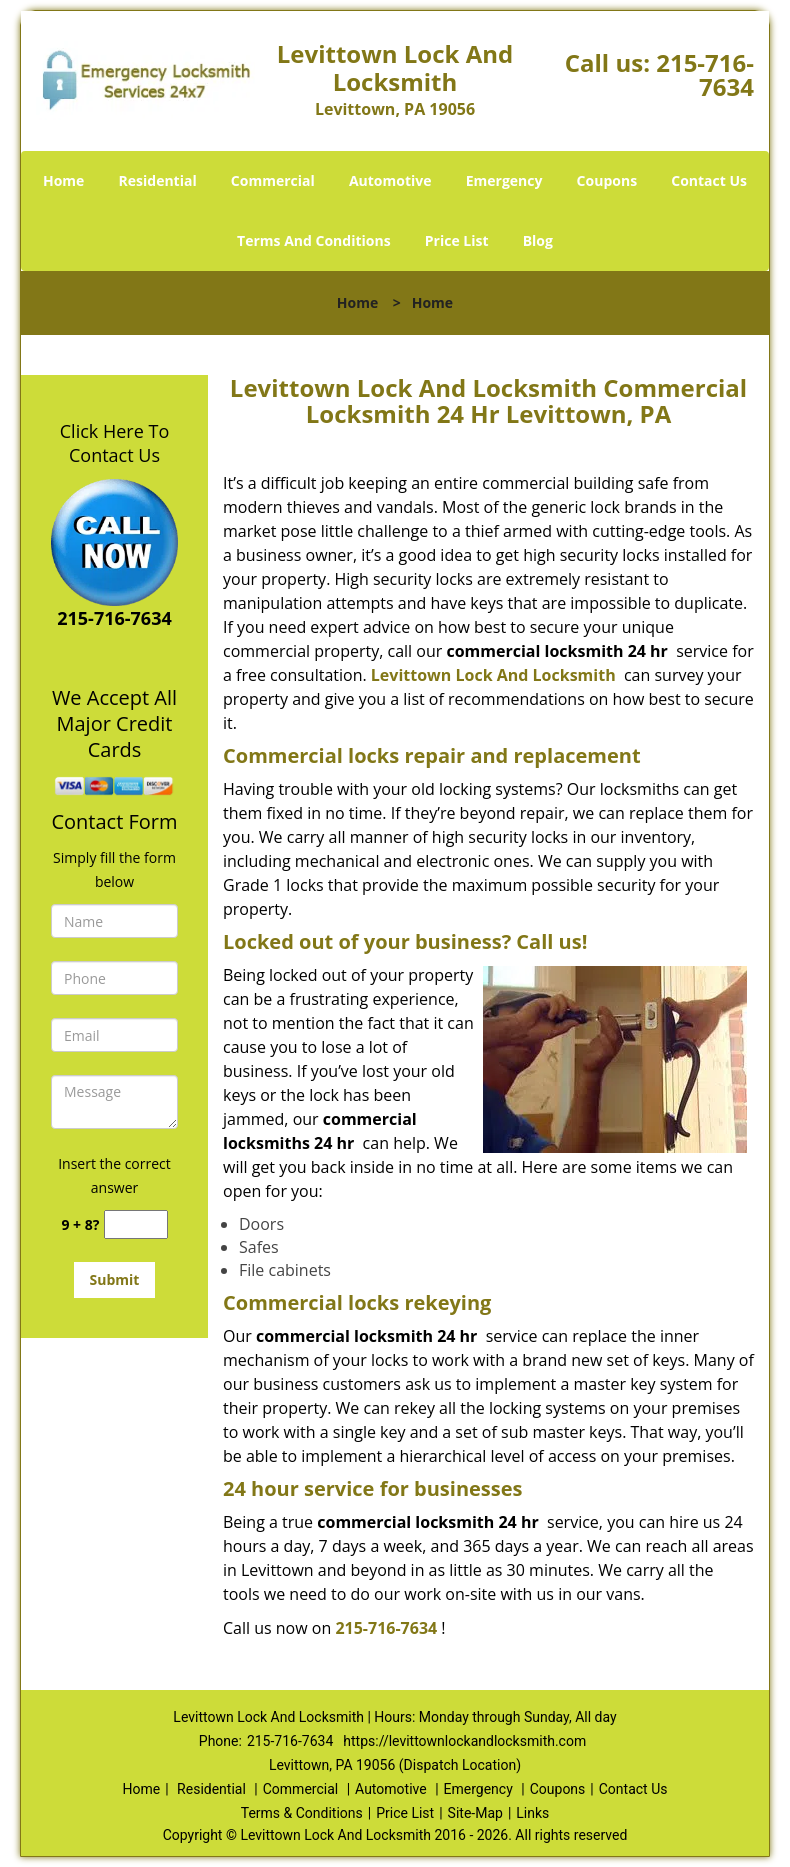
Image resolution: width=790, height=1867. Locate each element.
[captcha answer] (136, 1224)
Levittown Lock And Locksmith (493, 675)
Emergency (504, 180)
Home (63, 180)
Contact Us (709, 180)
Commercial (273, 180)
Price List (457, 240)
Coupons (607, 180)
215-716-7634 (705, 74)
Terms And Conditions (314, 240)
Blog (538, 240)
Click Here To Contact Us (114, 443)
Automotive (390, 180)
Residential (158, 180)
